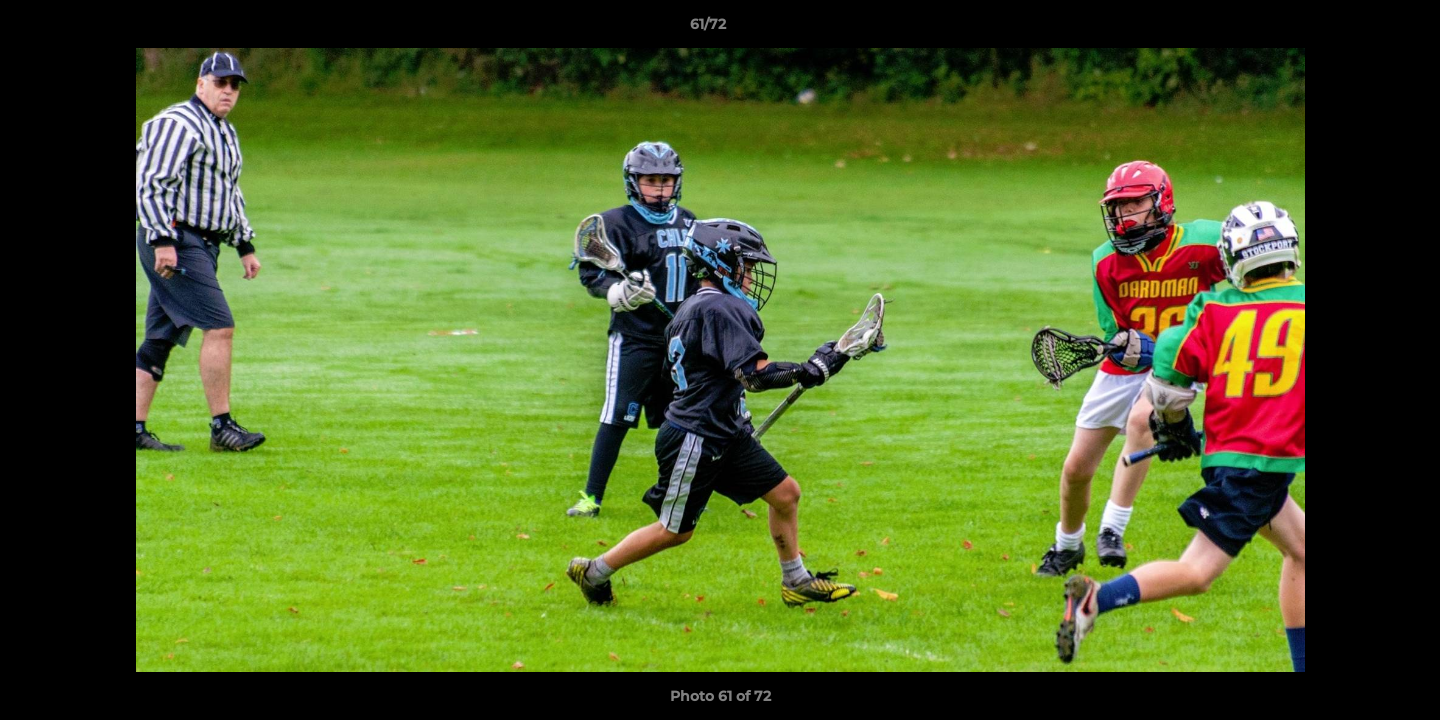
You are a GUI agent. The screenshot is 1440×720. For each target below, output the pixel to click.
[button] (1356, 29)
